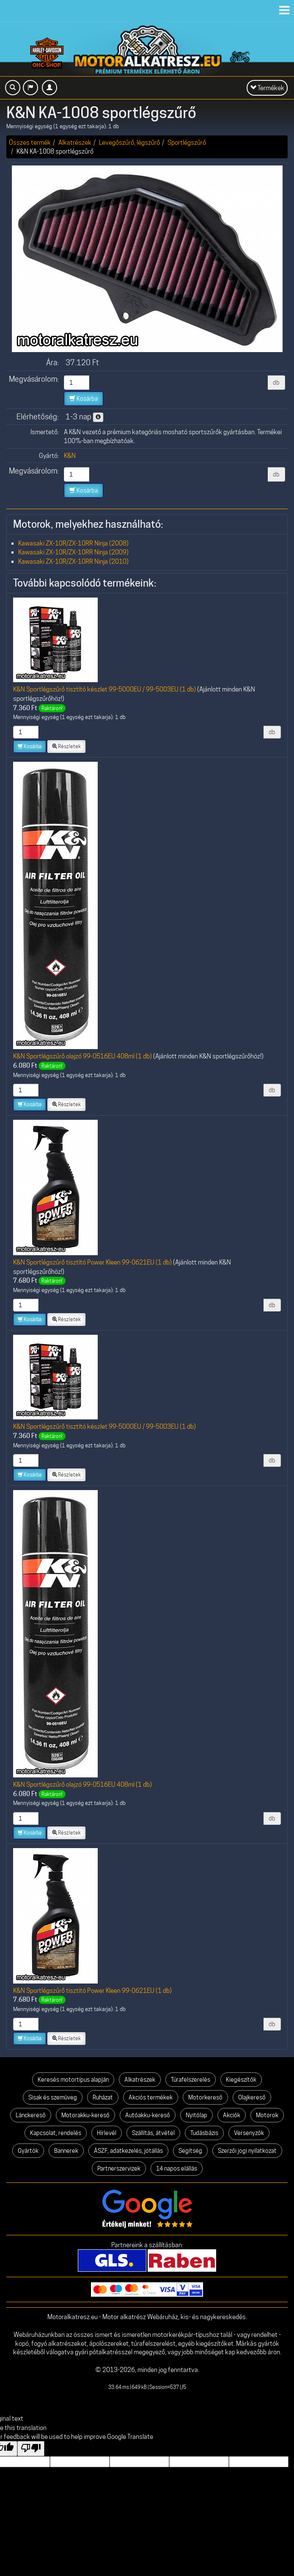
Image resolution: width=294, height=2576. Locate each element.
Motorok (267, 2115)
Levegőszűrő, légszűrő (129, 142)
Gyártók (28, 2150)
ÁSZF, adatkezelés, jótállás (128, 2150)
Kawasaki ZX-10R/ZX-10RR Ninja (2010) (73, 561)
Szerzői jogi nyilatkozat (247, 2150)
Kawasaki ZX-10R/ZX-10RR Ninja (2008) (73, 543)
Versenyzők (249, 2133)
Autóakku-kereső (147, 2115)
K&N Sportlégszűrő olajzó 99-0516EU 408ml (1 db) (82, 1056)
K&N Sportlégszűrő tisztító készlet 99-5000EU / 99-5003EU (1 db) (104, 689)
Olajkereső (252, 2097)
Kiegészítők (241, 2079)
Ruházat (103, 2097)
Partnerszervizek (118, 2168)
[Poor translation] (30, 2448)
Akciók (231, 2115)
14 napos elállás (176, 2168)
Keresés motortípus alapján (73, 2079)
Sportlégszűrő (187, 142)
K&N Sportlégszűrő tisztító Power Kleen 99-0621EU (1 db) (92, 1262)
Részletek (66, 746)
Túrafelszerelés (190, 2079)
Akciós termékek (151, 2097)
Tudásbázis (204, 2133)
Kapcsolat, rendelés (55, 2133)
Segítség (190, 2150)
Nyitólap (196, 2115)
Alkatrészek (74, 142)
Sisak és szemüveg (52, 2097)
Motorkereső (205, 2097)
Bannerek (66, 2150)
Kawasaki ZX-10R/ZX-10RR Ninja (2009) (73, 552)
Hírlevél (106, 2133)
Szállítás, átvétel (153, 2133)
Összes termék (30, 142)
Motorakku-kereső (85, 2115)
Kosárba (83, 398)
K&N (70, 455)
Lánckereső (31, 2115)
